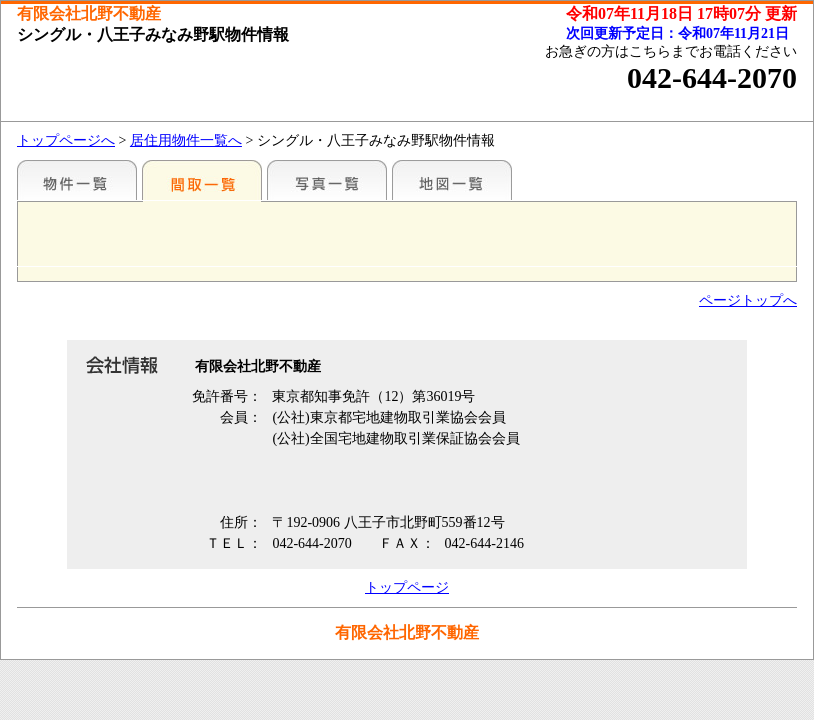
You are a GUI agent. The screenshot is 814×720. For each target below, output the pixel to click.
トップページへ (66, 140)
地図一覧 (452, 180)
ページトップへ (748, 300)
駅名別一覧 (77, 180)
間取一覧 (202, 180)
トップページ (407, 587)
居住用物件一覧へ (186, 140)
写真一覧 (327, 180)
